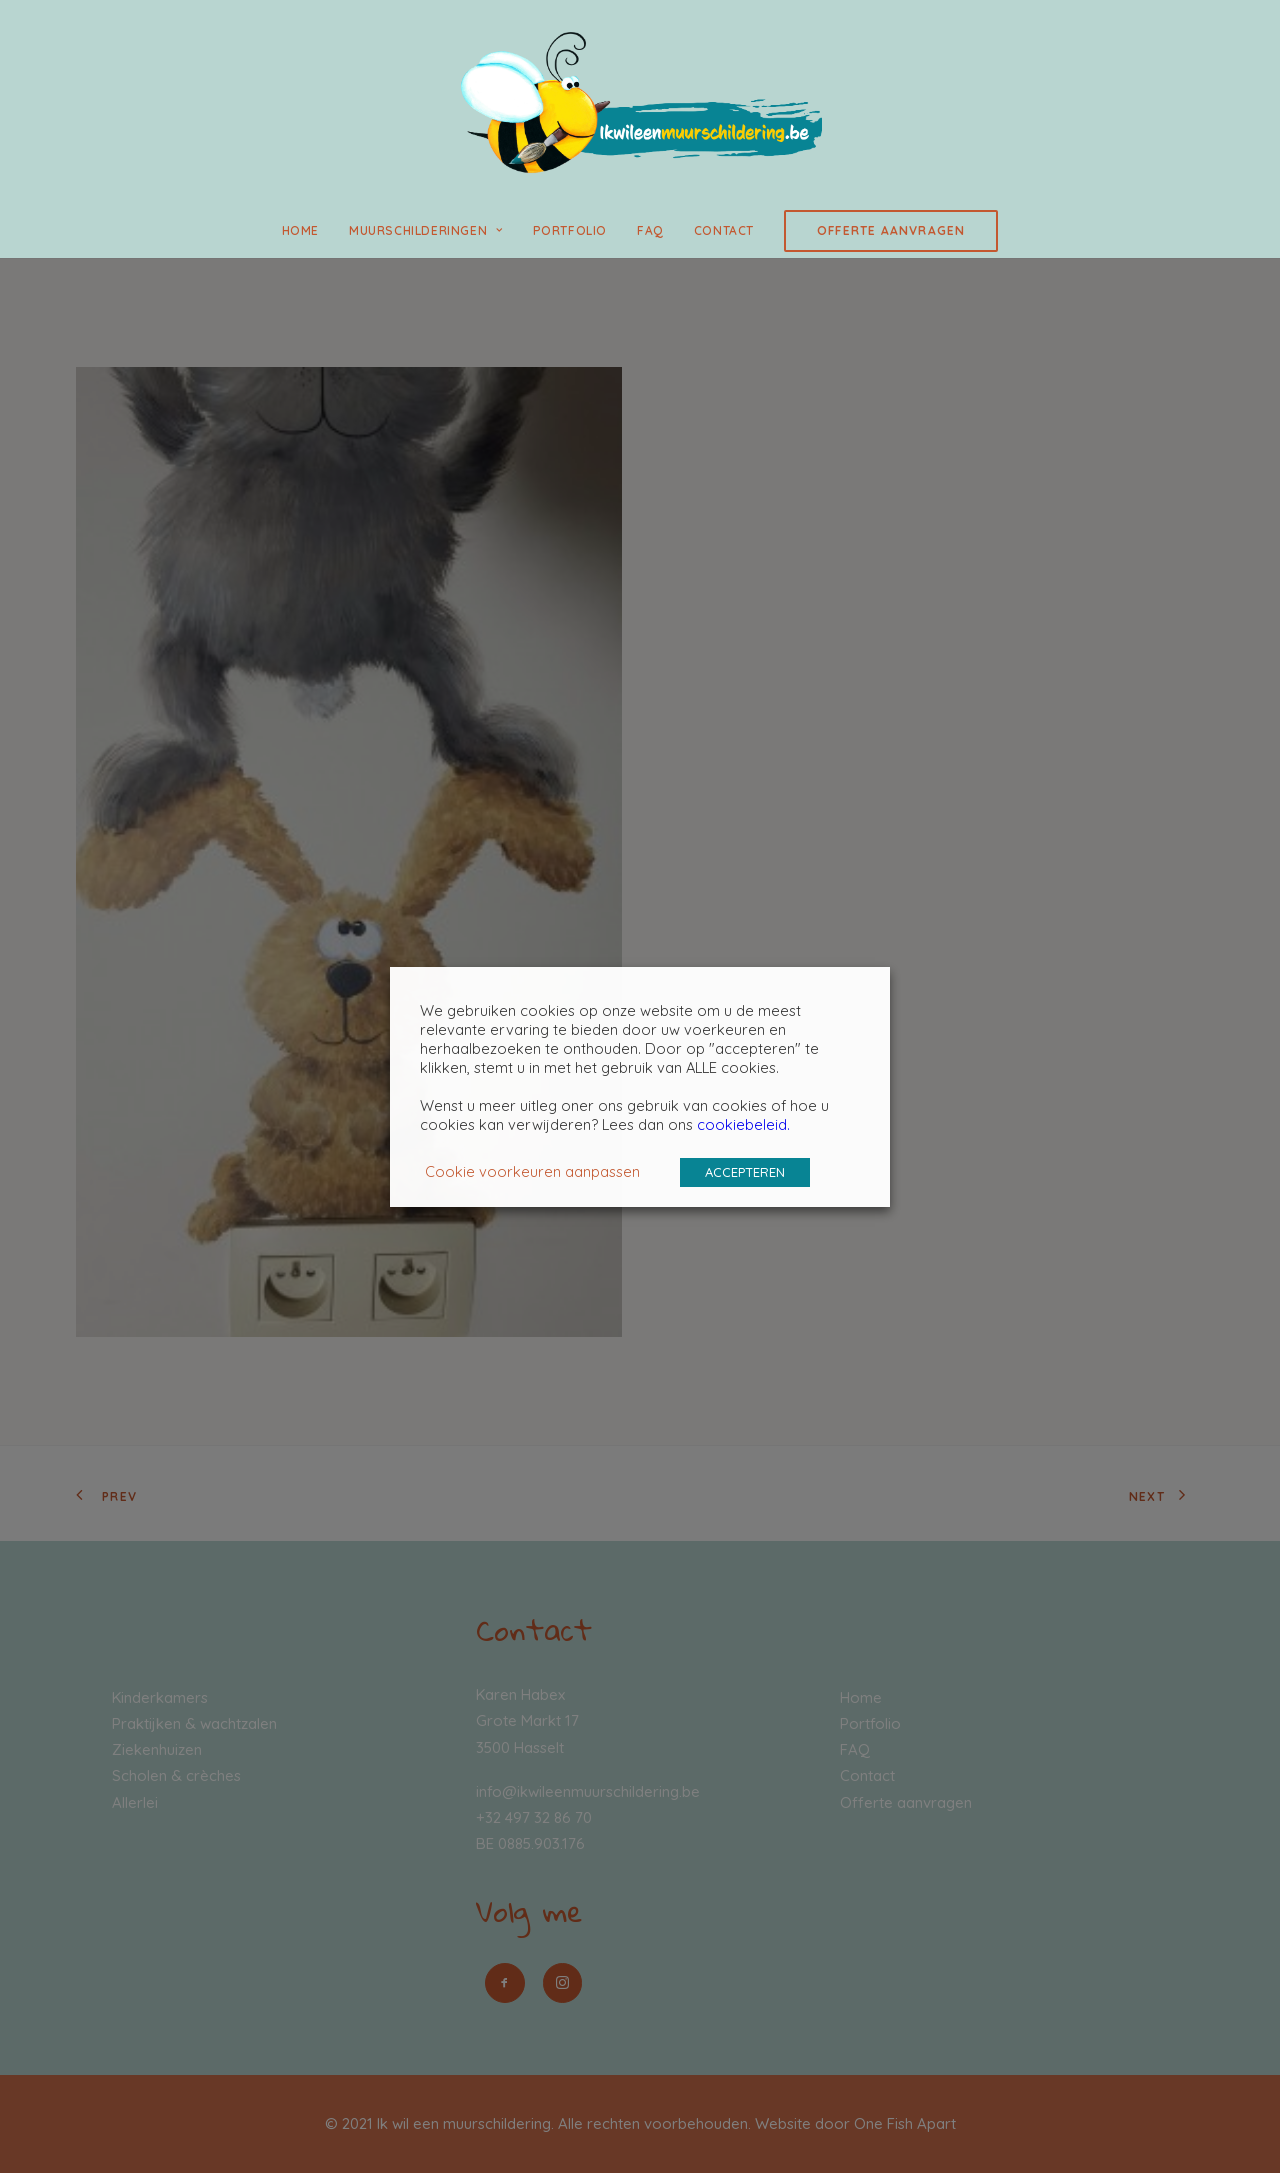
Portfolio (570, 230)
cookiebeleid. (743, 1124)
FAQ (650, 230)
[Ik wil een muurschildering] (639, 102)
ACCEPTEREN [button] (745, 1172)
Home (300, 230)
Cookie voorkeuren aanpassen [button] (532, 1171)
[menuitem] (307, 231)
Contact (724, 230)
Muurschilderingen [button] (426, 230)
